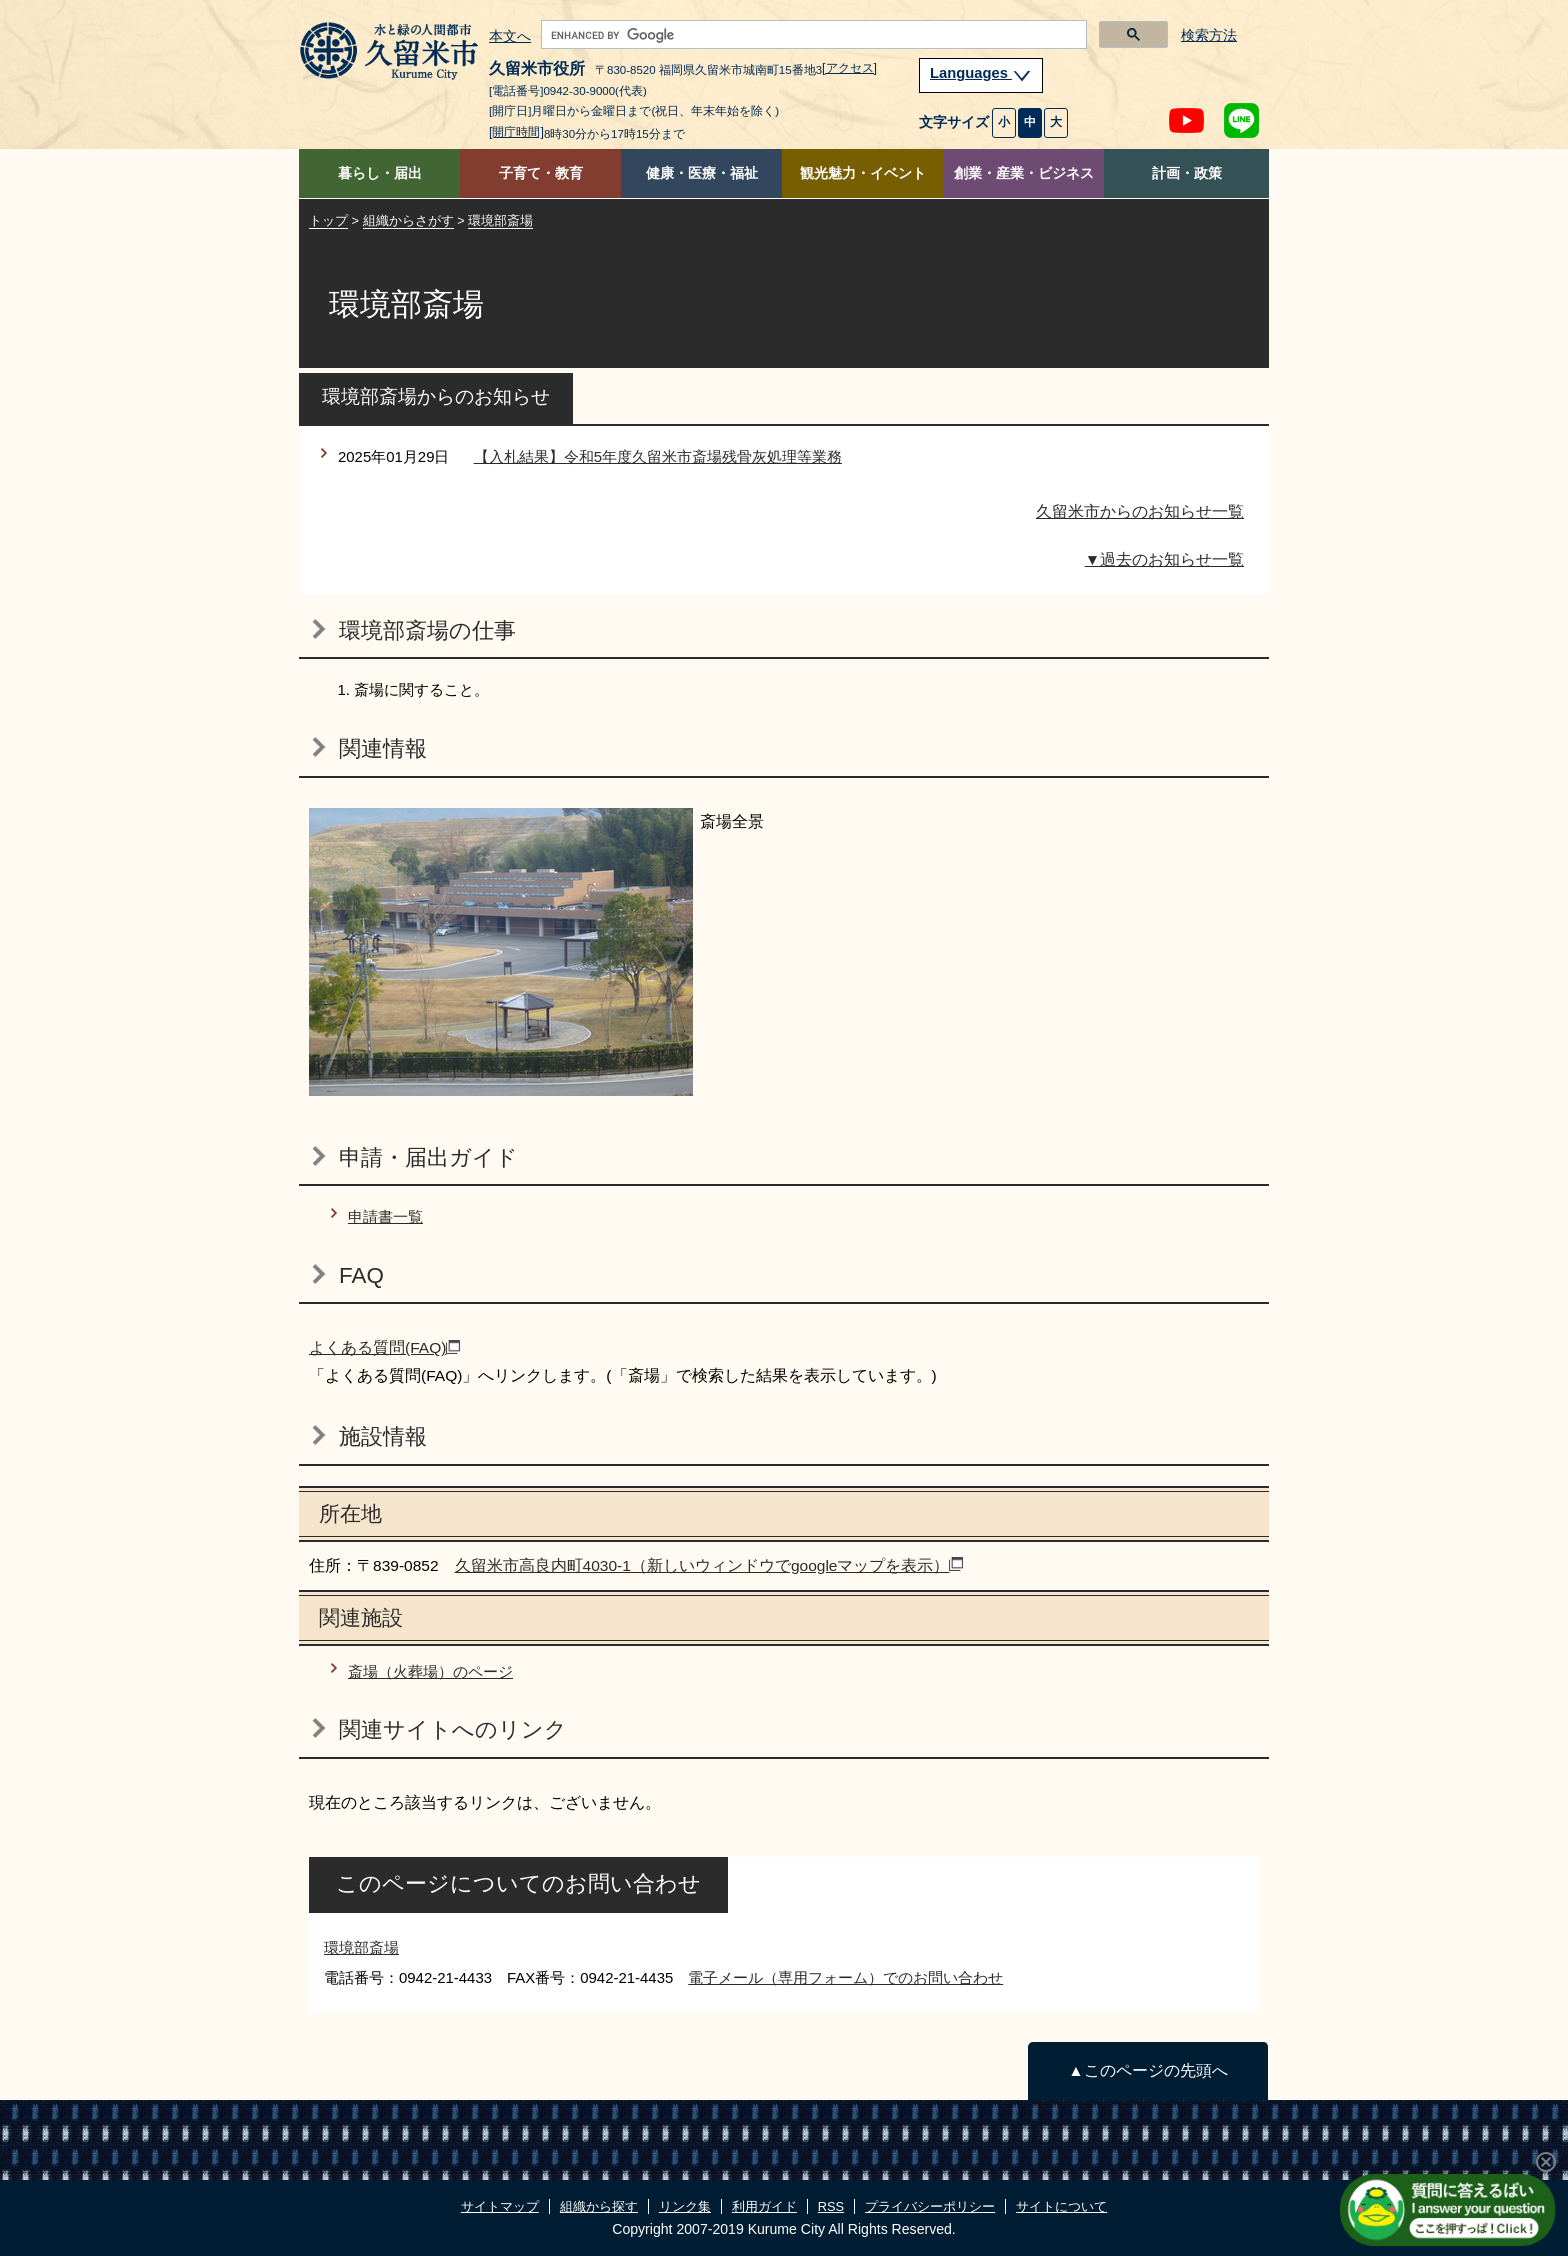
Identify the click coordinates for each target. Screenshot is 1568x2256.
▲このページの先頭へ (1147, 2070)
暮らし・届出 (380, 173)
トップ (328, 220)
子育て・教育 (541, 173)
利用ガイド (764, 2206)
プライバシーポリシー (930, 2206)
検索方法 (1209, 35)
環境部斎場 (500, 220)
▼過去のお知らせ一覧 (1164, 559)
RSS (831, 2206)
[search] (812, 35)
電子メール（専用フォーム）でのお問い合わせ (845, 1977)
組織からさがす (408, 220)
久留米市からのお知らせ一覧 (1140, 511)
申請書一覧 (385, 1216)
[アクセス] (849, 68)
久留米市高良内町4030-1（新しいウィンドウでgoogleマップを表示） (709, 1565)
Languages (981, 73)
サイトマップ (500, 2206)
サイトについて (1061, 2206)
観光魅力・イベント (863, 173)
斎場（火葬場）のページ (430, 1671)
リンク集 (685, 2206)
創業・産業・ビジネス (1024, 173)
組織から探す (599, 2206)
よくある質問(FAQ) (384, 1347)
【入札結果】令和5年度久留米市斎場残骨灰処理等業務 (658, 456)
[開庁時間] (516, 132)
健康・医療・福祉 (702, 173)
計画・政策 (1187, 173)
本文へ (510, 37)
